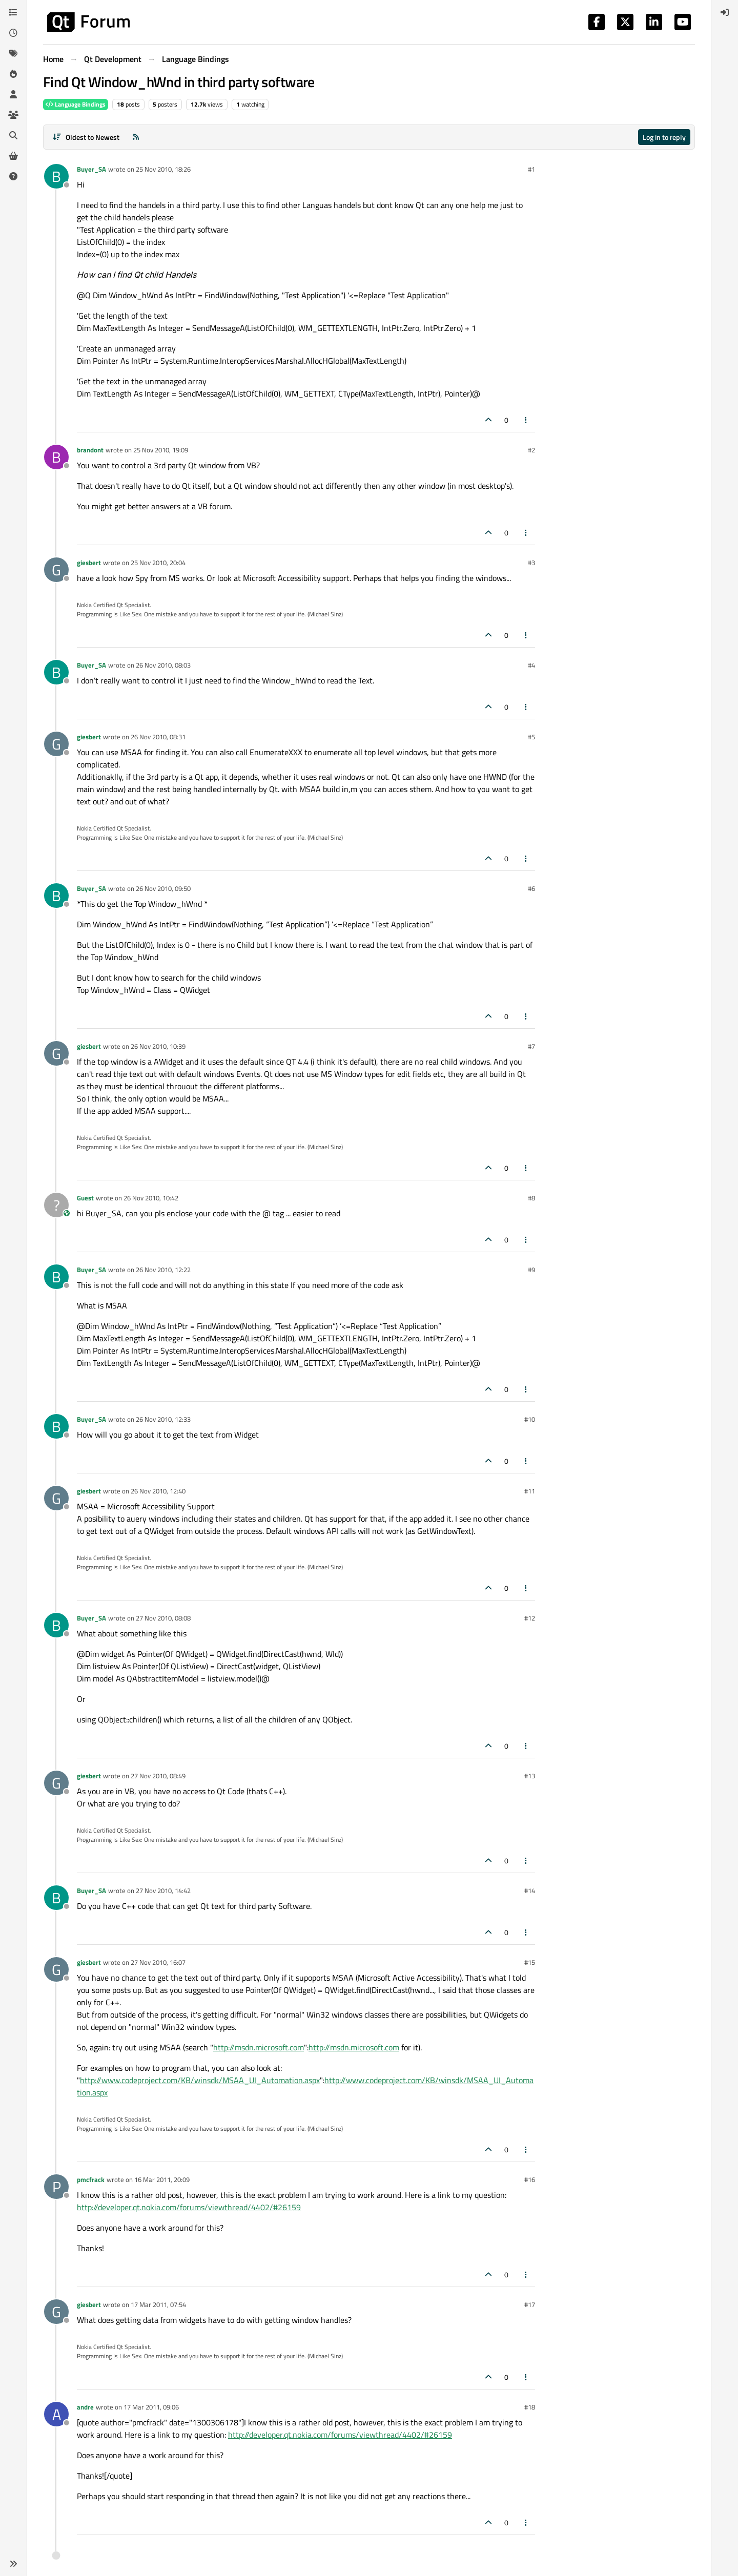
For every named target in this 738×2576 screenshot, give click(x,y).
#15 (529, 1962)
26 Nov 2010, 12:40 (158, 1491)
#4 (531, 665)
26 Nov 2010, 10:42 (151, 1198)
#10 (529, 1419)
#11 (529, 1491)
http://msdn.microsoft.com (258, 2047)
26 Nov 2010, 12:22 (163, 1269)
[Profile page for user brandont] (56, 457)
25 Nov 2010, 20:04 (158, 562)
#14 (529, 1890)
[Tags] (13, 53)
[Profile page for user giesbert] (56, 569)
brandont (90, 450)
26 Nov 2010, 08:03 (163, 665)
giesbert (89, 562)
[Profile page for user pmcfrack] (56, 2186)
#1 (531, 169)
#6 (531, 888)
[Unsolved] (13, 176)
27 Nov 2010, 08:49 (158, 1776)
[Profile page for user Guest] (56, 1205)
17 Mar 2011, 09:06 (151, 2407)
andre (85, 2407)
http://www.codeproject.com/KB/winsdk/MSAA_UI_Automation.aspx (200, 2080)
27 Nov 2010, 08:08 (163, 1618)
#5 (531, 737)
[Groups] (13, 115)
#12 (529, 1618)
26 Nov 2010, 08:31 (158, 737)
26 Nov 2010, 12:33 (163, 1419)
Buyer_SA (91, 169)
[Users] (13, 94)
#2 (531, 450)
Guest (85, 1198)
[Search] (13, 135)
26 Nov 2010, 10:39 (158, 1046)
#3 (531, 562)
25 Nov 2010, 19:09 (160, 450)
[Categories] (13, 12)
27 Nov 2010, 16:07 (158, 1962)
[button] (13, 2564)
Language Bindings (76, 104)
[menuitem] (724, 12)
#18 (529, 2407)
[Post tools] (526, 420)
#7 (531, 1046)
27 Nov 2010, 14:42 (163, 1890)
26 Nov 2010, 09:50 (163, 888)
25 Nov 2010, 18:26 (163, 169)
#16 (529, 2179)
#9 (531, 1269)
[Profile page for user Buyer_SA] (56, 176)
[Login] (724, 12)
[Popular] (13, 74)
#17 (529, 2304)
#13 (529, 1776)
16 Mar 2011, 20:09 (162, 2179)
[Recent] (13, 33)
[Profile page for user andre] (56, 2414)
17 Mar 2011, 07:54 (158, 2304)
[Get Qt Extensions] (13, 156)
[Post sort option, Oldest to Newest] (86, 137)
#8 (531, 1198)
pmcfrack (91, 2179)
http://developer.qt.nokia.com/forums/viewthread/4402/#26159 (189, 2207)
